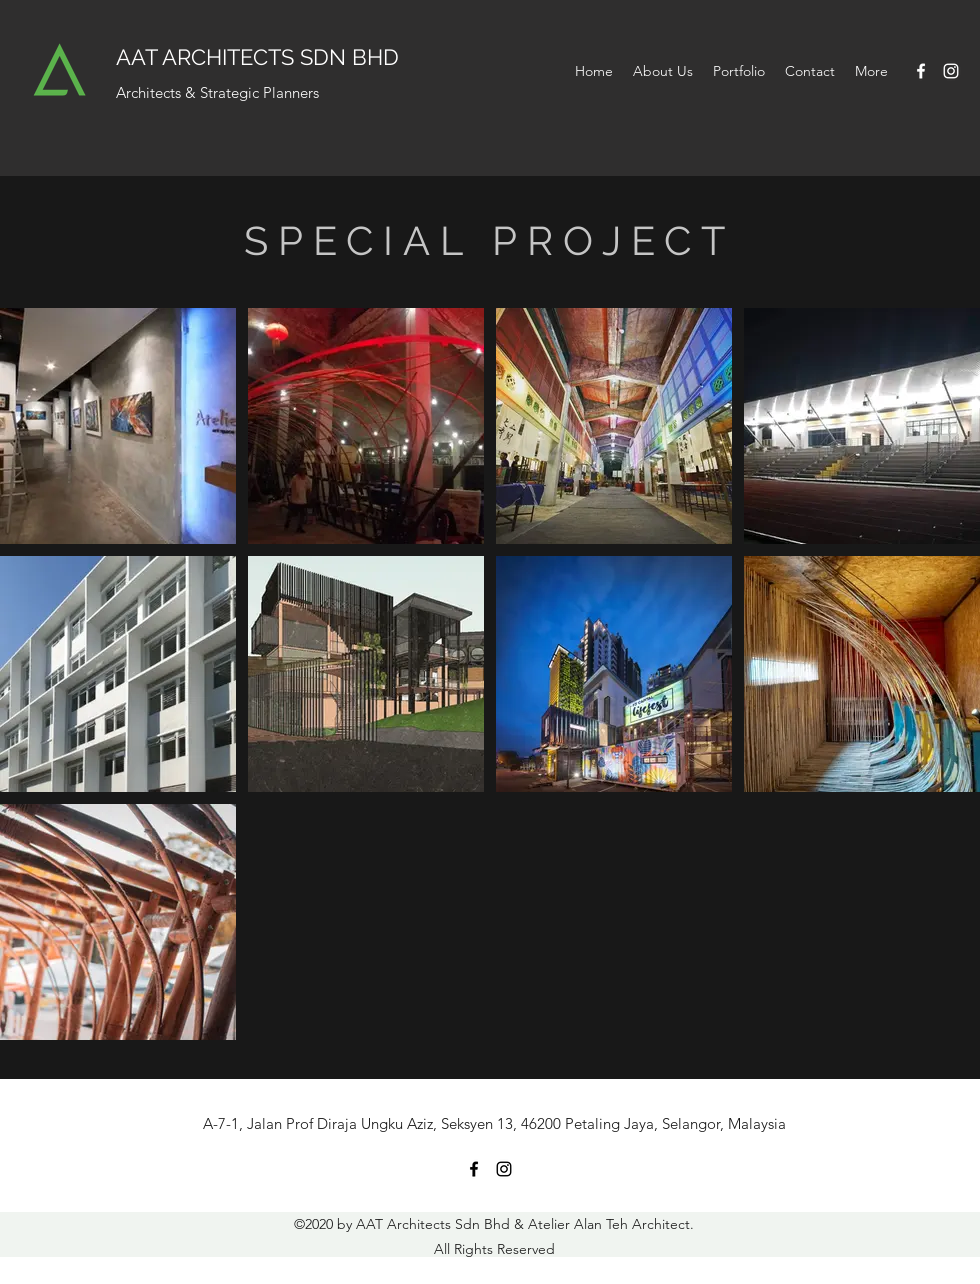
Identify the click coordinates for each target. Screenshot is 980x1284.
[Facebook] (921, 71)
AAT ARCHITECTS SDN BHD (257, 57)
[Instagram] (951, 71)
